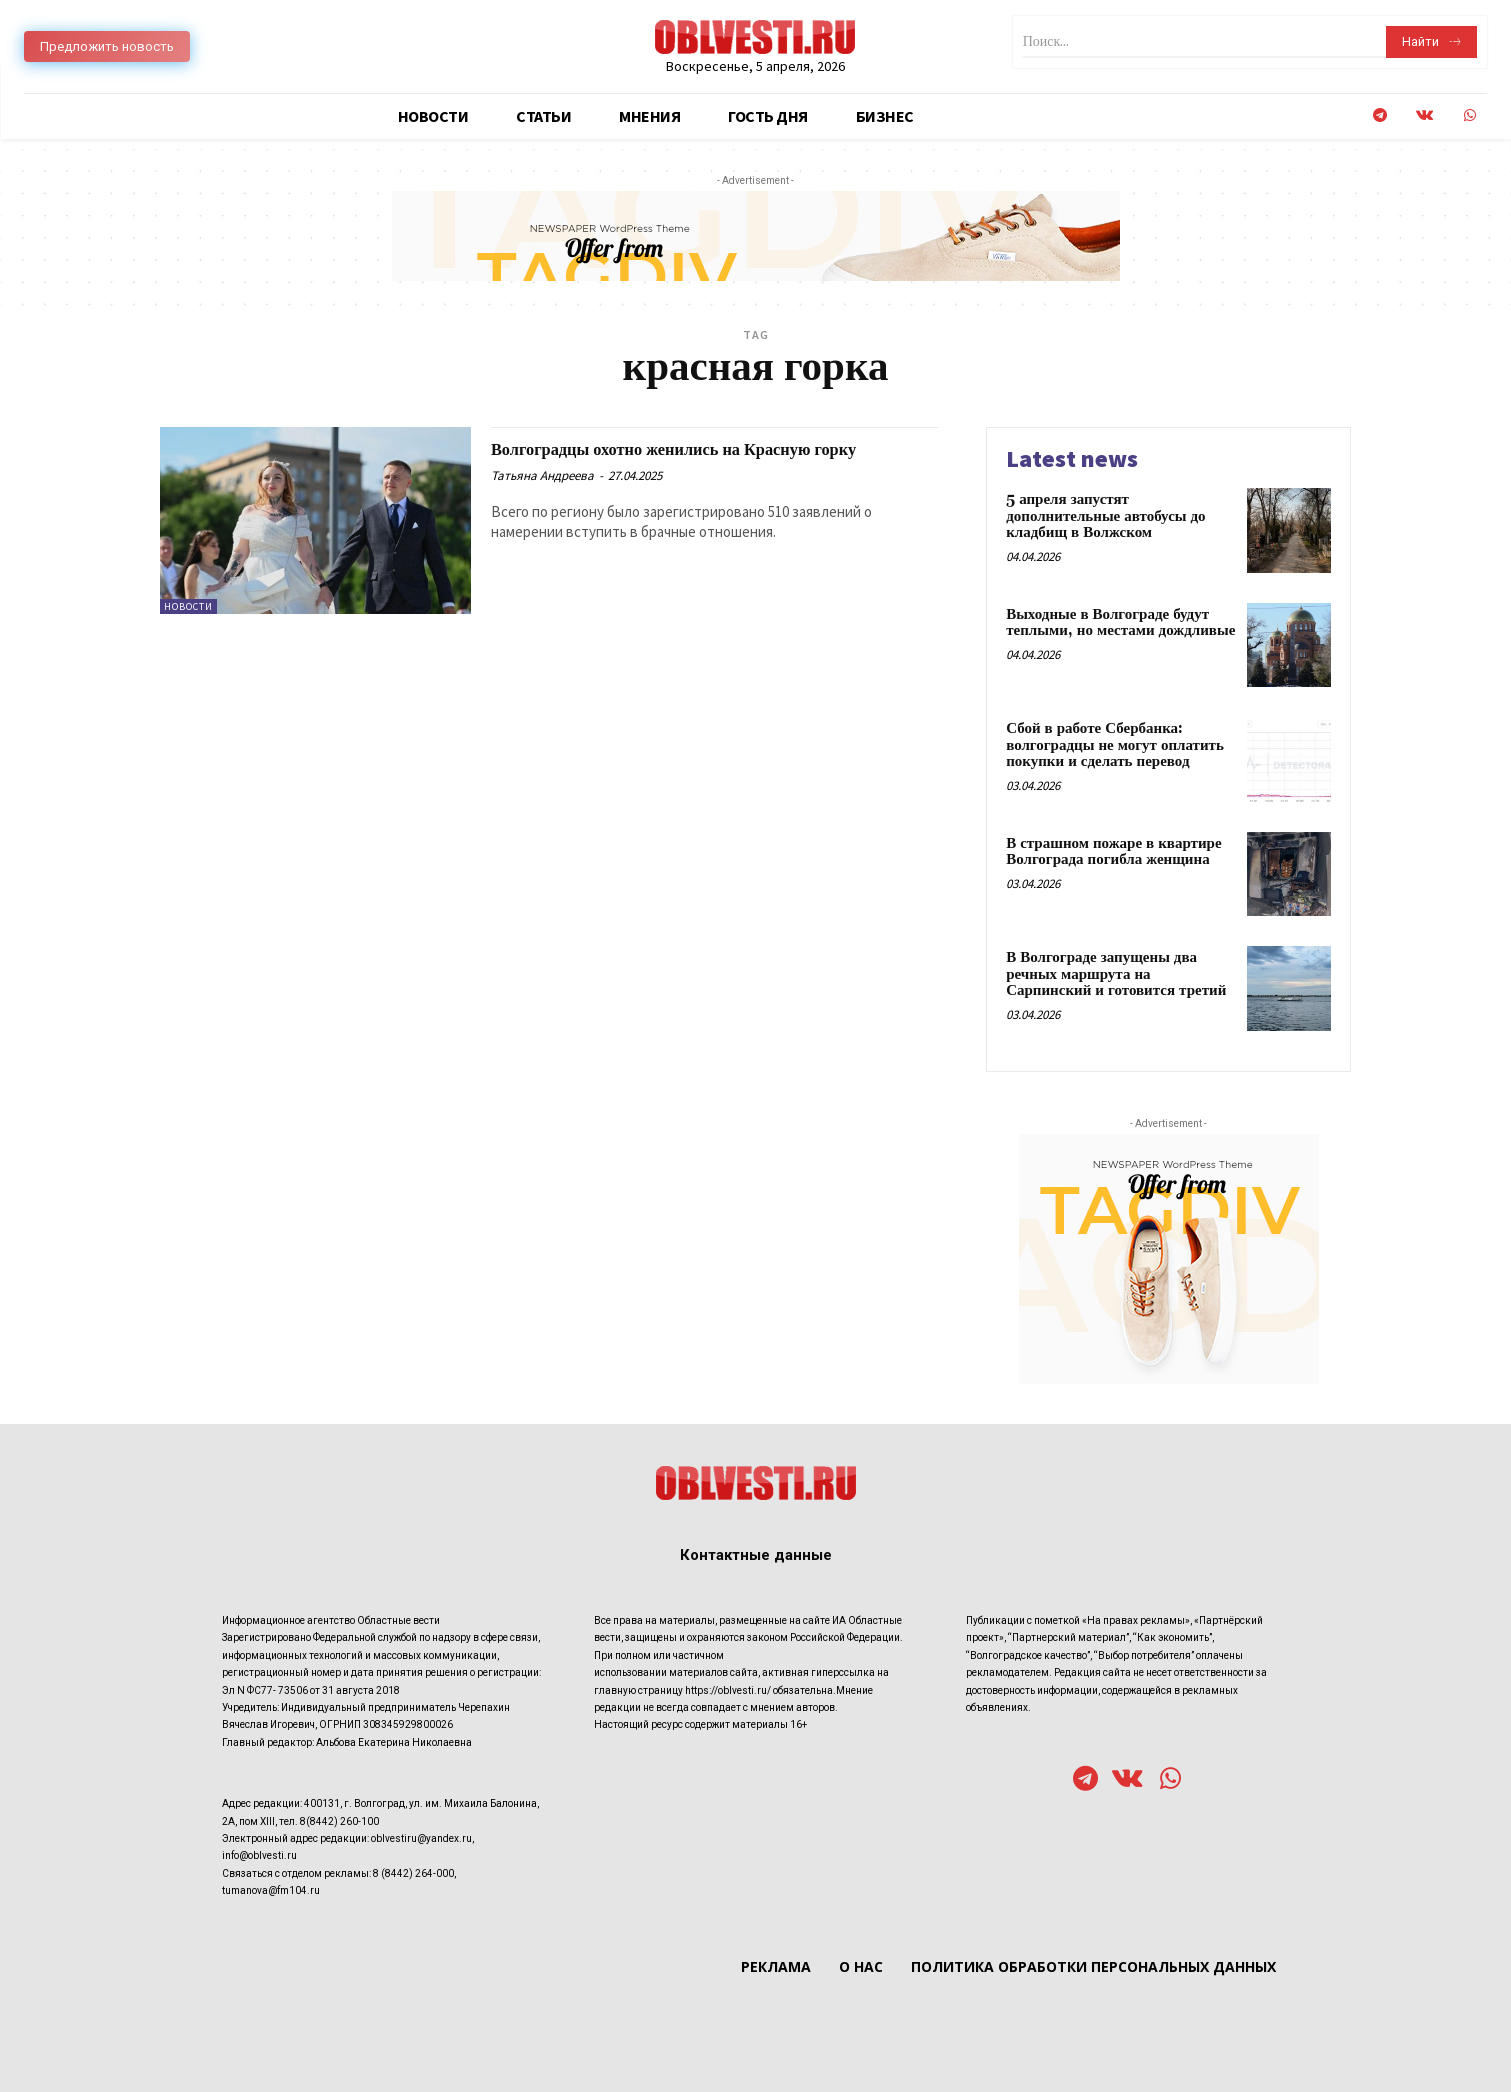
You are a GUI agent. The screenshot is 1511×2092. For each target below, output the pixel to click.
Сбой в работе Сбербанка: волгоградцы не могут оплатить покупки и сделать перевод (1115, 745)
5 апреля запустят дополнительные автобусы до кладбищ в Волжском (1105, 516)
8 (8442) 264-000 (413, 1873)
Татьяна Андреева (542, 498)
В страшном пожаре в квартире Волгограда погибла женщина (1113, 852)
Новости (188, 606)
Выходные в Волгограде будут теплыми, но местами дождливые (1120, 623)
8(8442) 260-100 (339, 1821)
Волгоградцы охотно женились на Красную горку (696, 460)
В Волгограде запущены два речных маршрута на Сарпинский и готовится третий (1116, 974)
